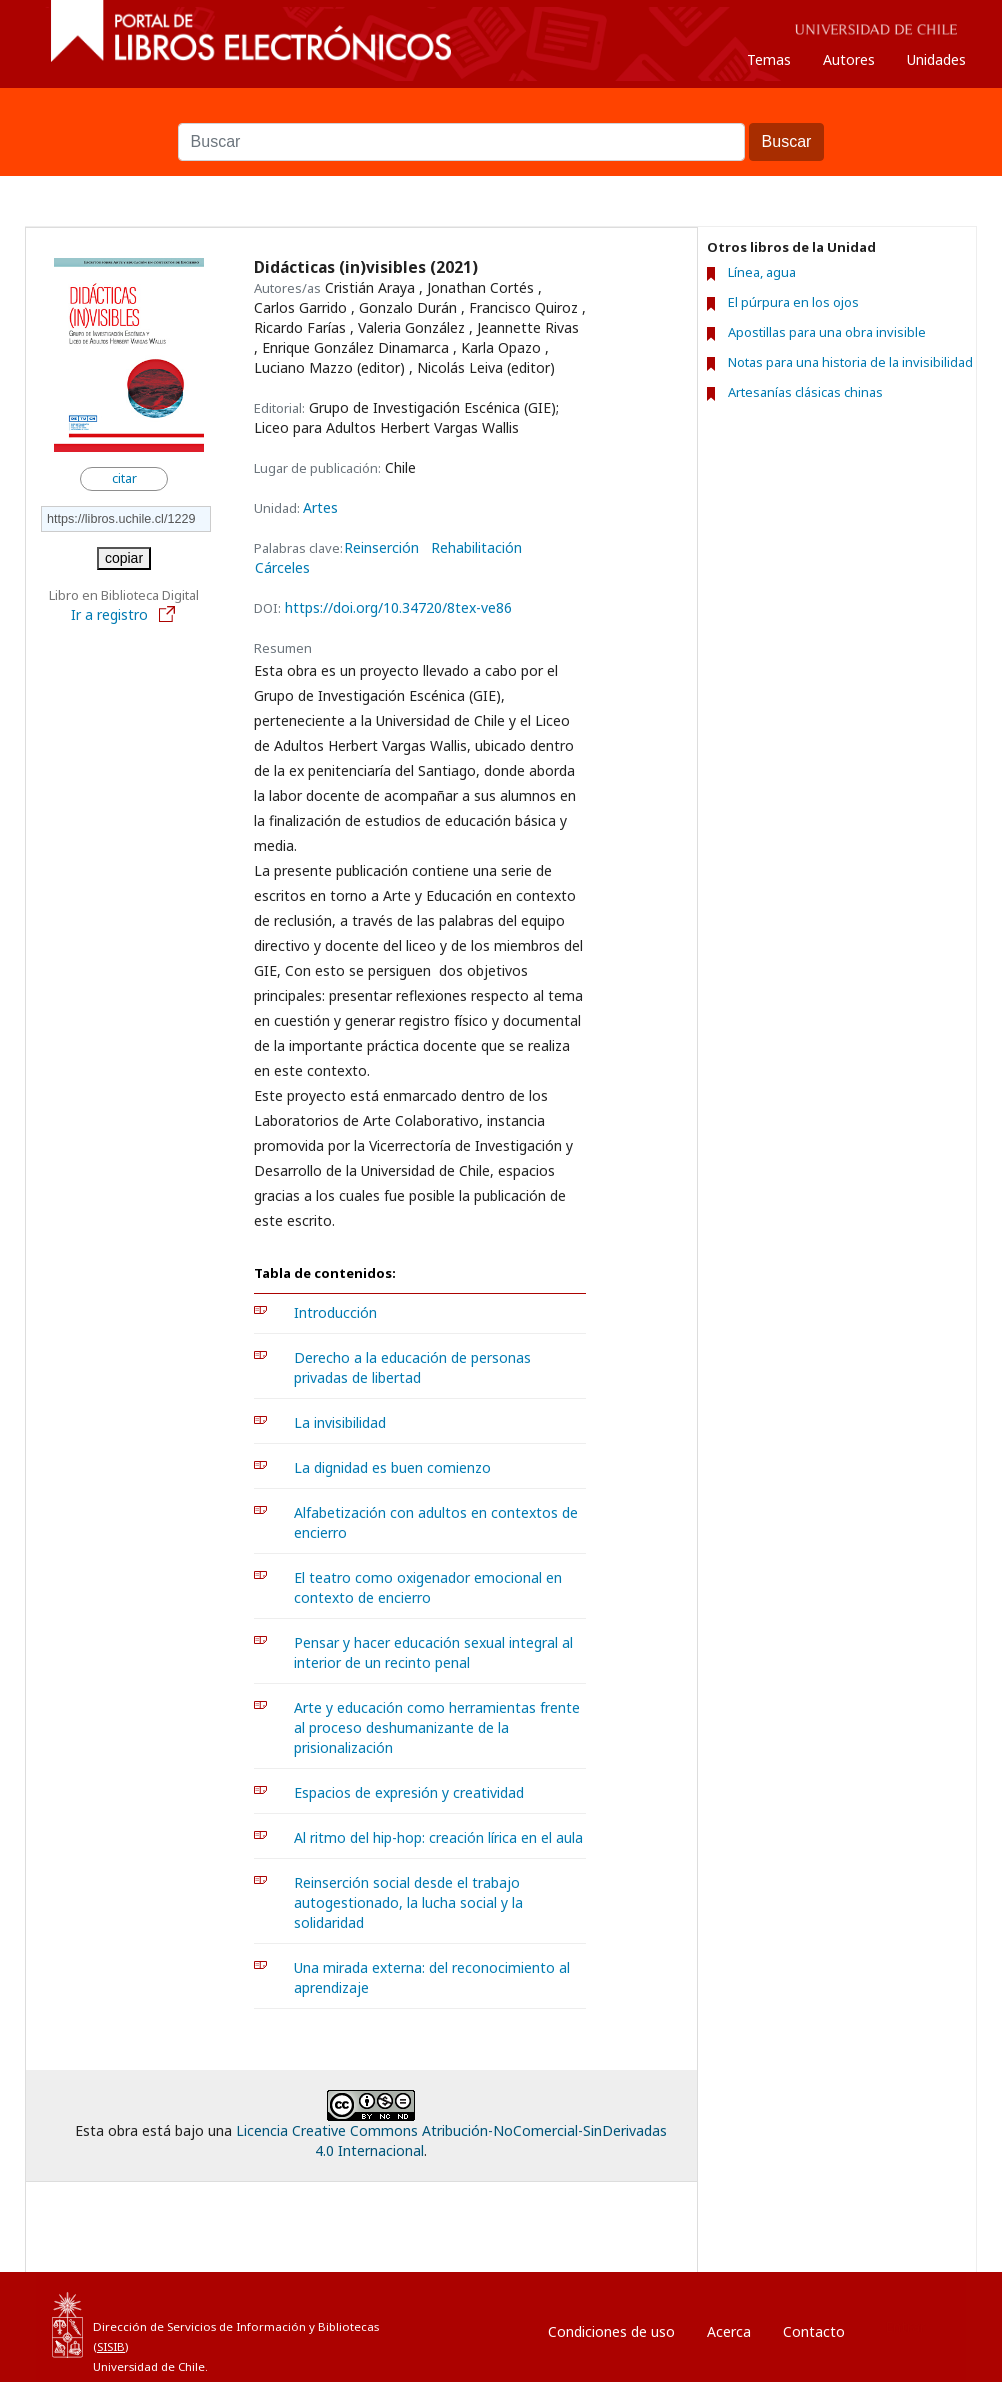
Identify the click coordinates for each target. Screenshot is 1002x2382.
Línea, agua (762, 272)
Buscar (501, 113)
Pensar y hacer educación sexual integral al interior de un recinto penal (433, 1652)
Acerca (729, 2331)
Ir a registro (124, 614)
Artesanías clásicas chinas (805, 392)
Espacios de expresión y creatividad (409, 1792)
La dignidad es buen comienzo (392, 1467)
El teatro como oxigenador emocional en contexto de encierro (428, 1587)
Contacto (814, 2331)
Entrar (905, 2326)
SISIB (111, 2346)
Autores (849, 59)
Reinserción (381, 548)
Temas (769, 59)
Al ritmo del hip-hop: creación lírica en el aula (438, 1837)
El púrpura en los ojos (793, 302)
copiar (124, 558)
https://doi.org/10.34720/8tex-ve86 (398, 607)
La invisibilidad (340, 1422)
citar (124, 478)
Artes (320, 507)
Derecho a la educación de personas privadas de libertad (412, 1367)
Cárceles (282, 568)
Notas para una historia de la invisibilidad (850, 362)
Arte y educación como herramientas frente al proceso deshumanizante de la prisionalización (437, 1727)
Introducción (335, 1312)
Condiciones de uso (611, 2331)
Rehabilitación (476, 548)
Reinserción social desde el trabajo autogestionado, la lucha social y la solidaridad (408, 1902)
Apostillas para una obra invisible (827, 332)
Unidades (936, 59)
